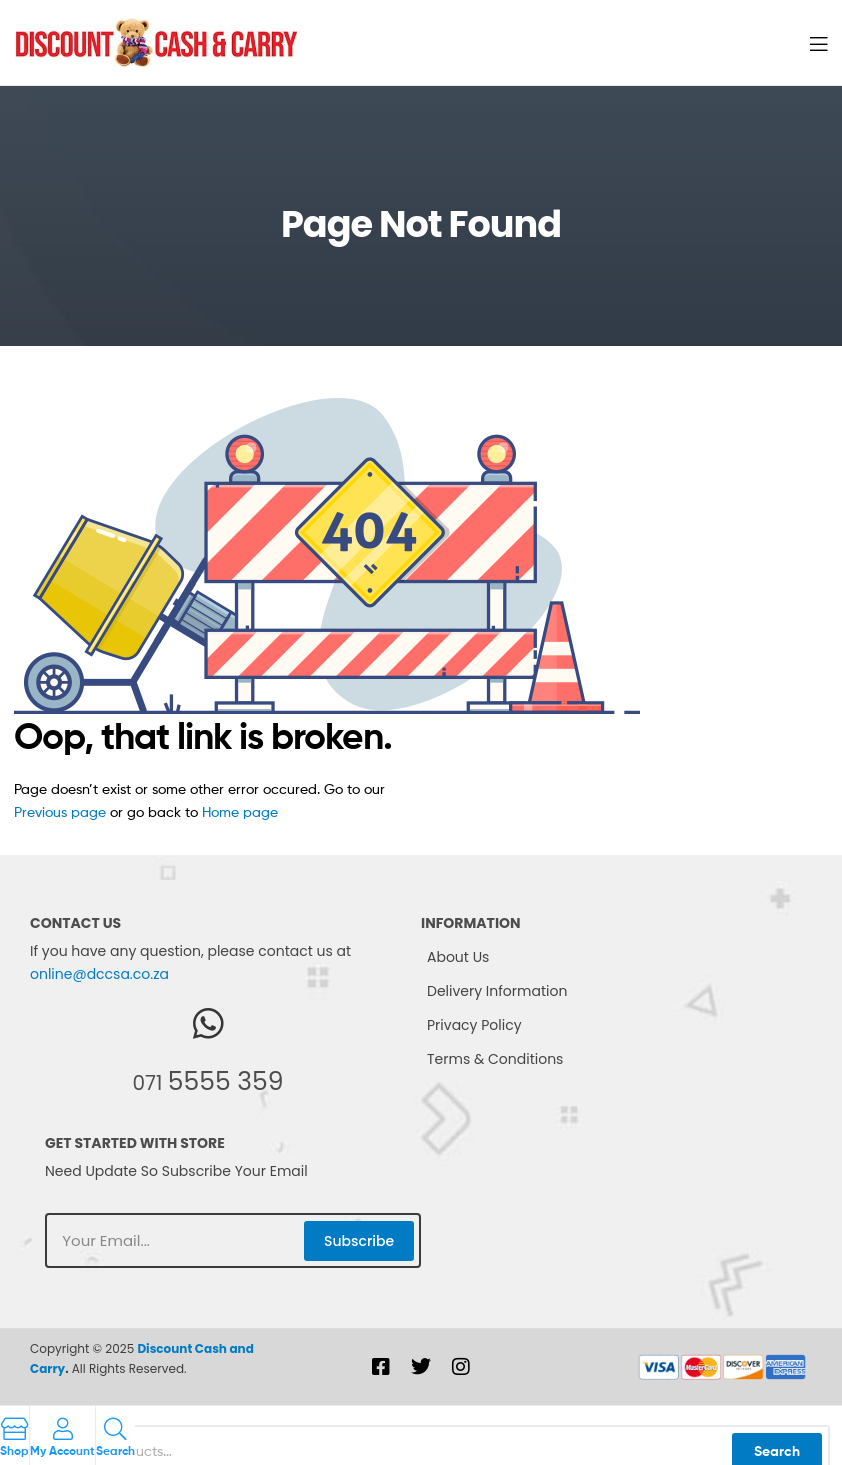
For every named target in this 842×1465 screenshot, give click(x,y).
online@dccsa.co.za (99, 974)
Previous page (60, 811)
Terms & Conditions (495, 1059)
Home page (240, 811)
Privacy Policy (474, 1025)
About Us (458, 957)
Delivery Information (497, 991)
